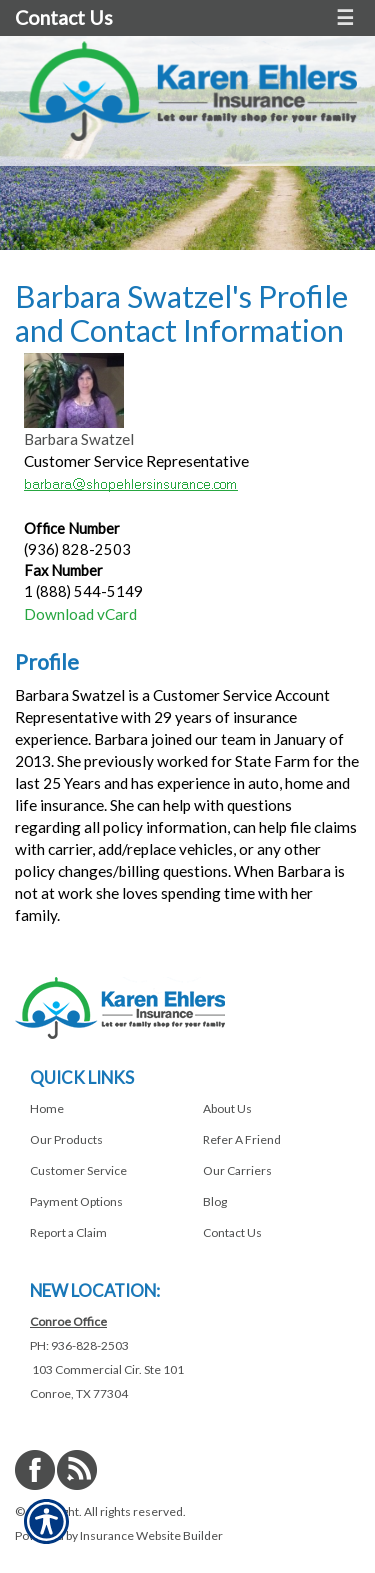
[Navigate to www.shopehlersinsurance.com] (31, 1369)
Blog (215, 1201)
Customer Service (78, 1170)
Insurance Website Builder (151, 1535)
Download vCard (80, 614)
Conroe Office (68, 1321)
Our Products (66, 1139)
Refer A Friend (242, 1139)
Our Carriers (237, 1170)
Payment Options (76, 1201)
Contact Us (64, 17)
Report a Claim (68, 1232)
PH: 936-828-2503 (79, 1345)
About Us (227, 1108)
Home (47, 1108)
